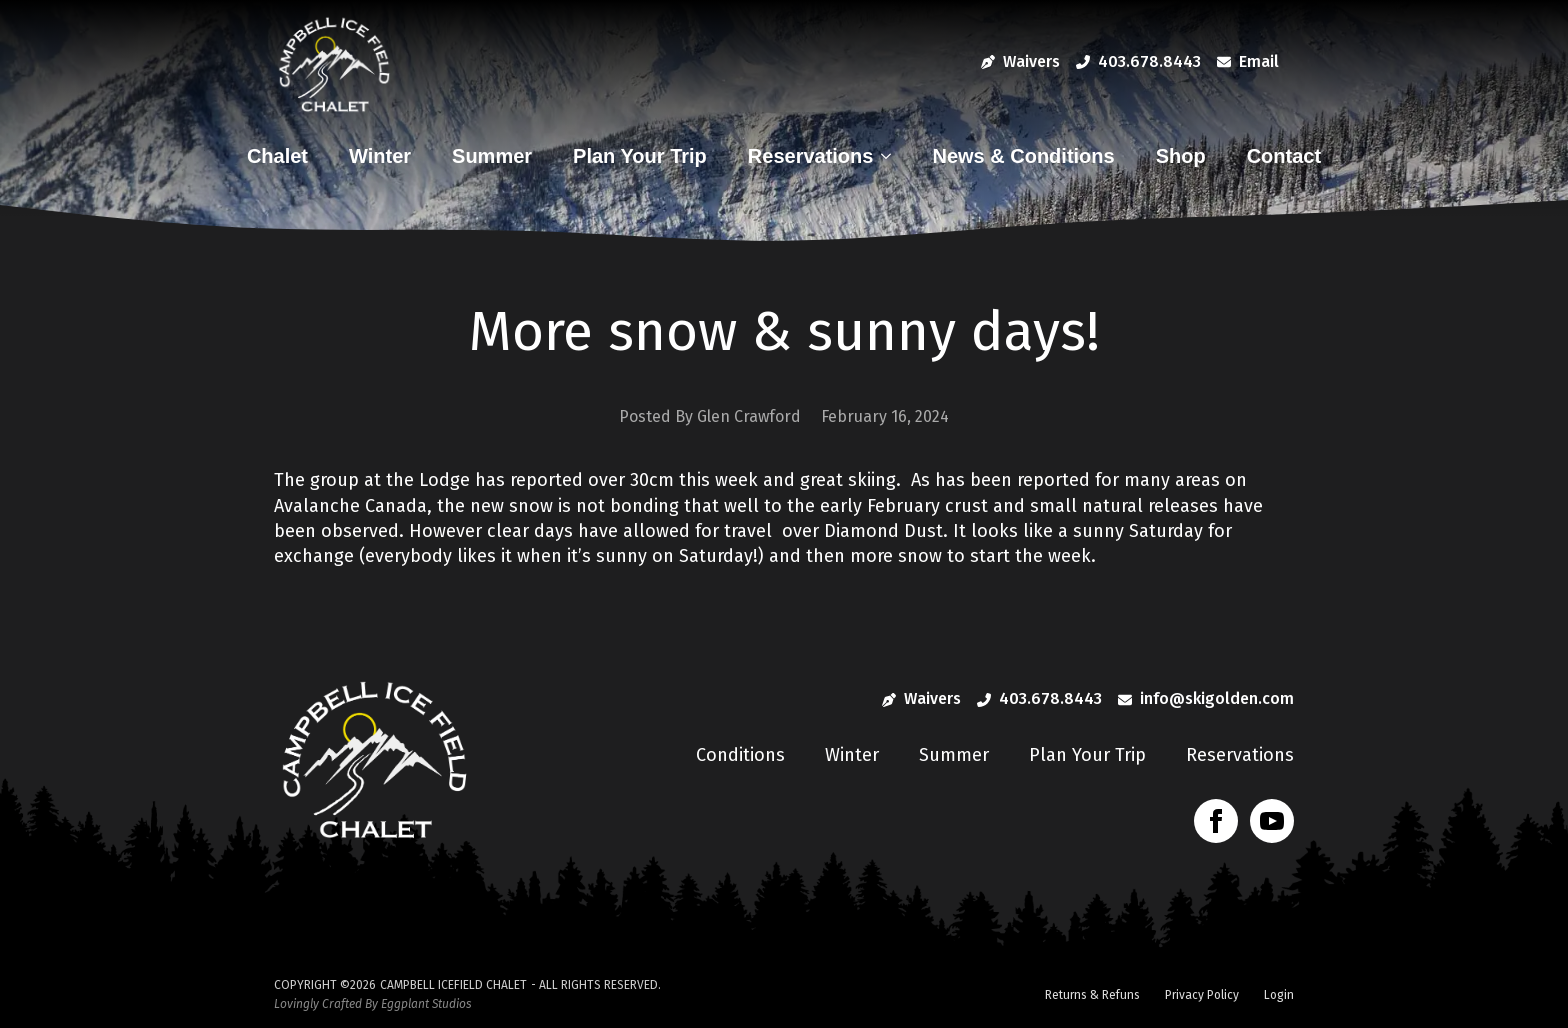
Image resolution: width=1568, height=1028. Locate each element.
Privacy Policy (1202, 995)
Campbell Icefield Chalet (453, 985)
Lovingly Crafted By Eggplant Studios (373, 1004)
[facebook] (1216, 821)
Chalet (277, 156)
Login (1279, 995)
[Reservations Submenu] (891, 156)
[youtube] (1272, 821)
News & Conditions (1023, 156)
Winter (380, 156)
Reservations (811, 156)
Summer (492, 156)
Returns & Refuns (1092, 995)
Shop (1181, 156)
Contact (1284, 156)
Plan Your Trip (640, 156)
